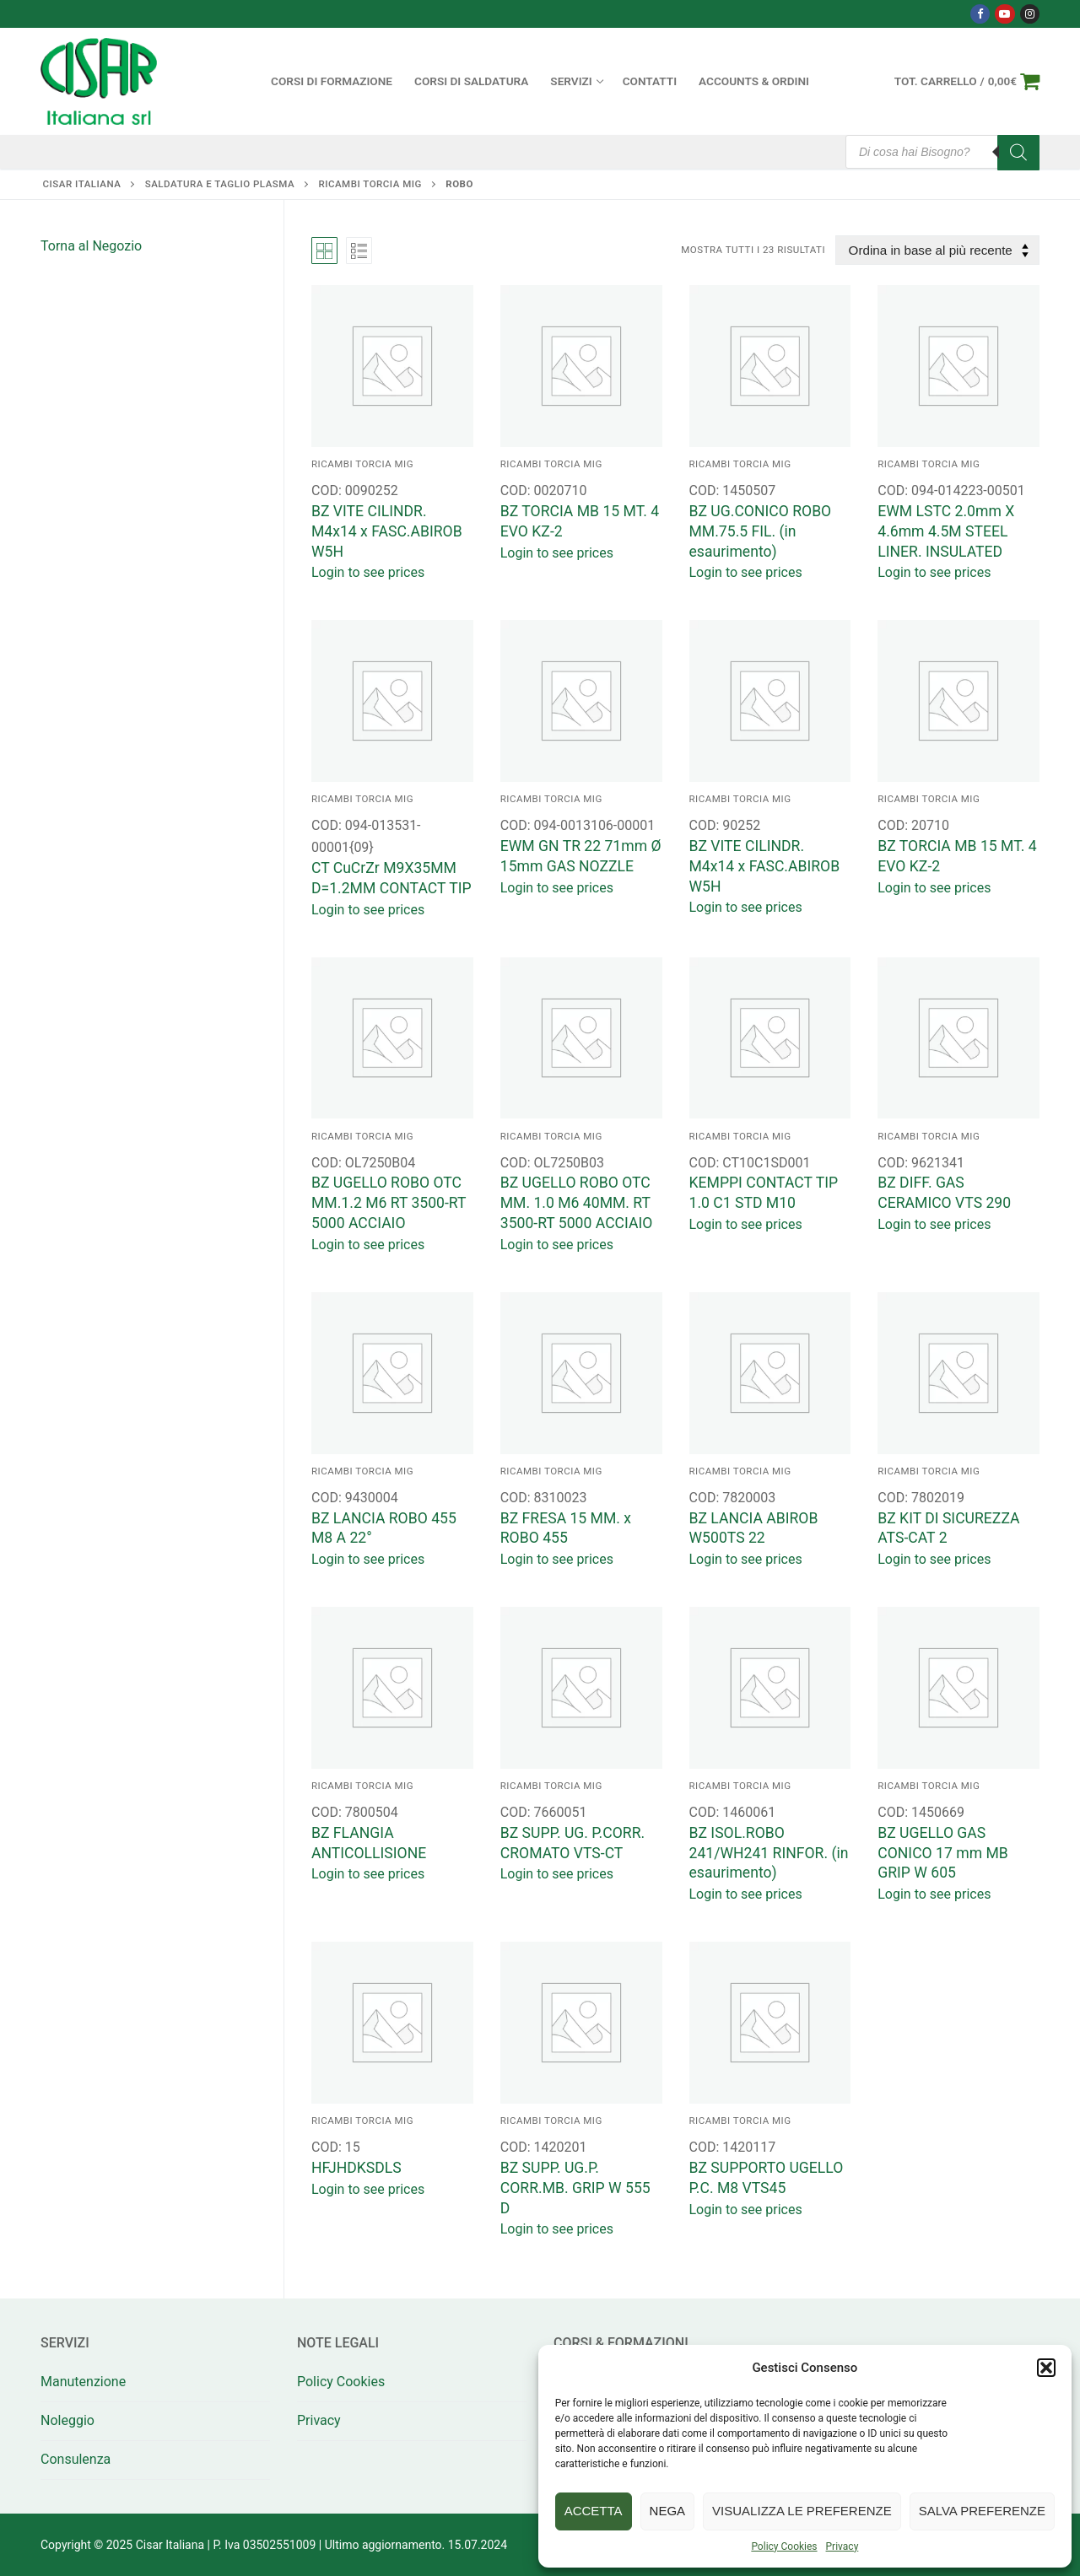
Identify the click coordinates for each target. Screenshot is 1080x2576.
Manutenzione (83, 2382)
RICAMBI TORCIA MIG (369, 184)
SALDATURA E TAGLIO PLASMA (219, 184)
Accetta (593, 2510)
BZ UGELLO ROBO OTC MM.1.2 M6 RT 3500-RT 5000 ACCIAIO (388, 1202)
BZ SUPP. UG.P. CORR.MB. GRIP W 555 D (575, 2188)
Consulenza (75, 2459)
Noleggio (67, 2420)
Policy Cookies (784, 2546)
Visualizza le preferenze (802, 2510)
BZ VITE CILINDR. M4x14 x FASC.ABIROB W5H (386, 531)
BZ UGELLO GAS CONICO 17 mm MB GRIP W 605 (943, 1853)
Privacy (842, 2546)
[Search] (1018, 152)
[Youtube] (1004, 14)
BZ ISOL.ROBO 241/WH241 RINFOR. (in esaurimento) (769, 1853)
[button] (1046, 2367)
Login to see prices (367, 572)
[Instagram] (1030, 14)
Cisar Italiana (82, 184)
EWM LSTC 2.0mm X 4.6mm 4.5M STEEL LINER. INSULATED (946, 531)
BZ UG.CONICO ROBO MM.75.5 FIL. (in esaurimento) (760, 531)
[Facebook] (980, 14)
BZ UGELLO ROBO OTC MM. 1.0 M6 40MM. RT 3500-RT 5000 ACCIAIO (576, 1202)
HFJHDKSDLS (356, 2167)
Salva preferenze (982, 2510)
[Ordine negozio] (937, 250)
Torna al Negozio (91, 246)
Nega (668, 2510)
